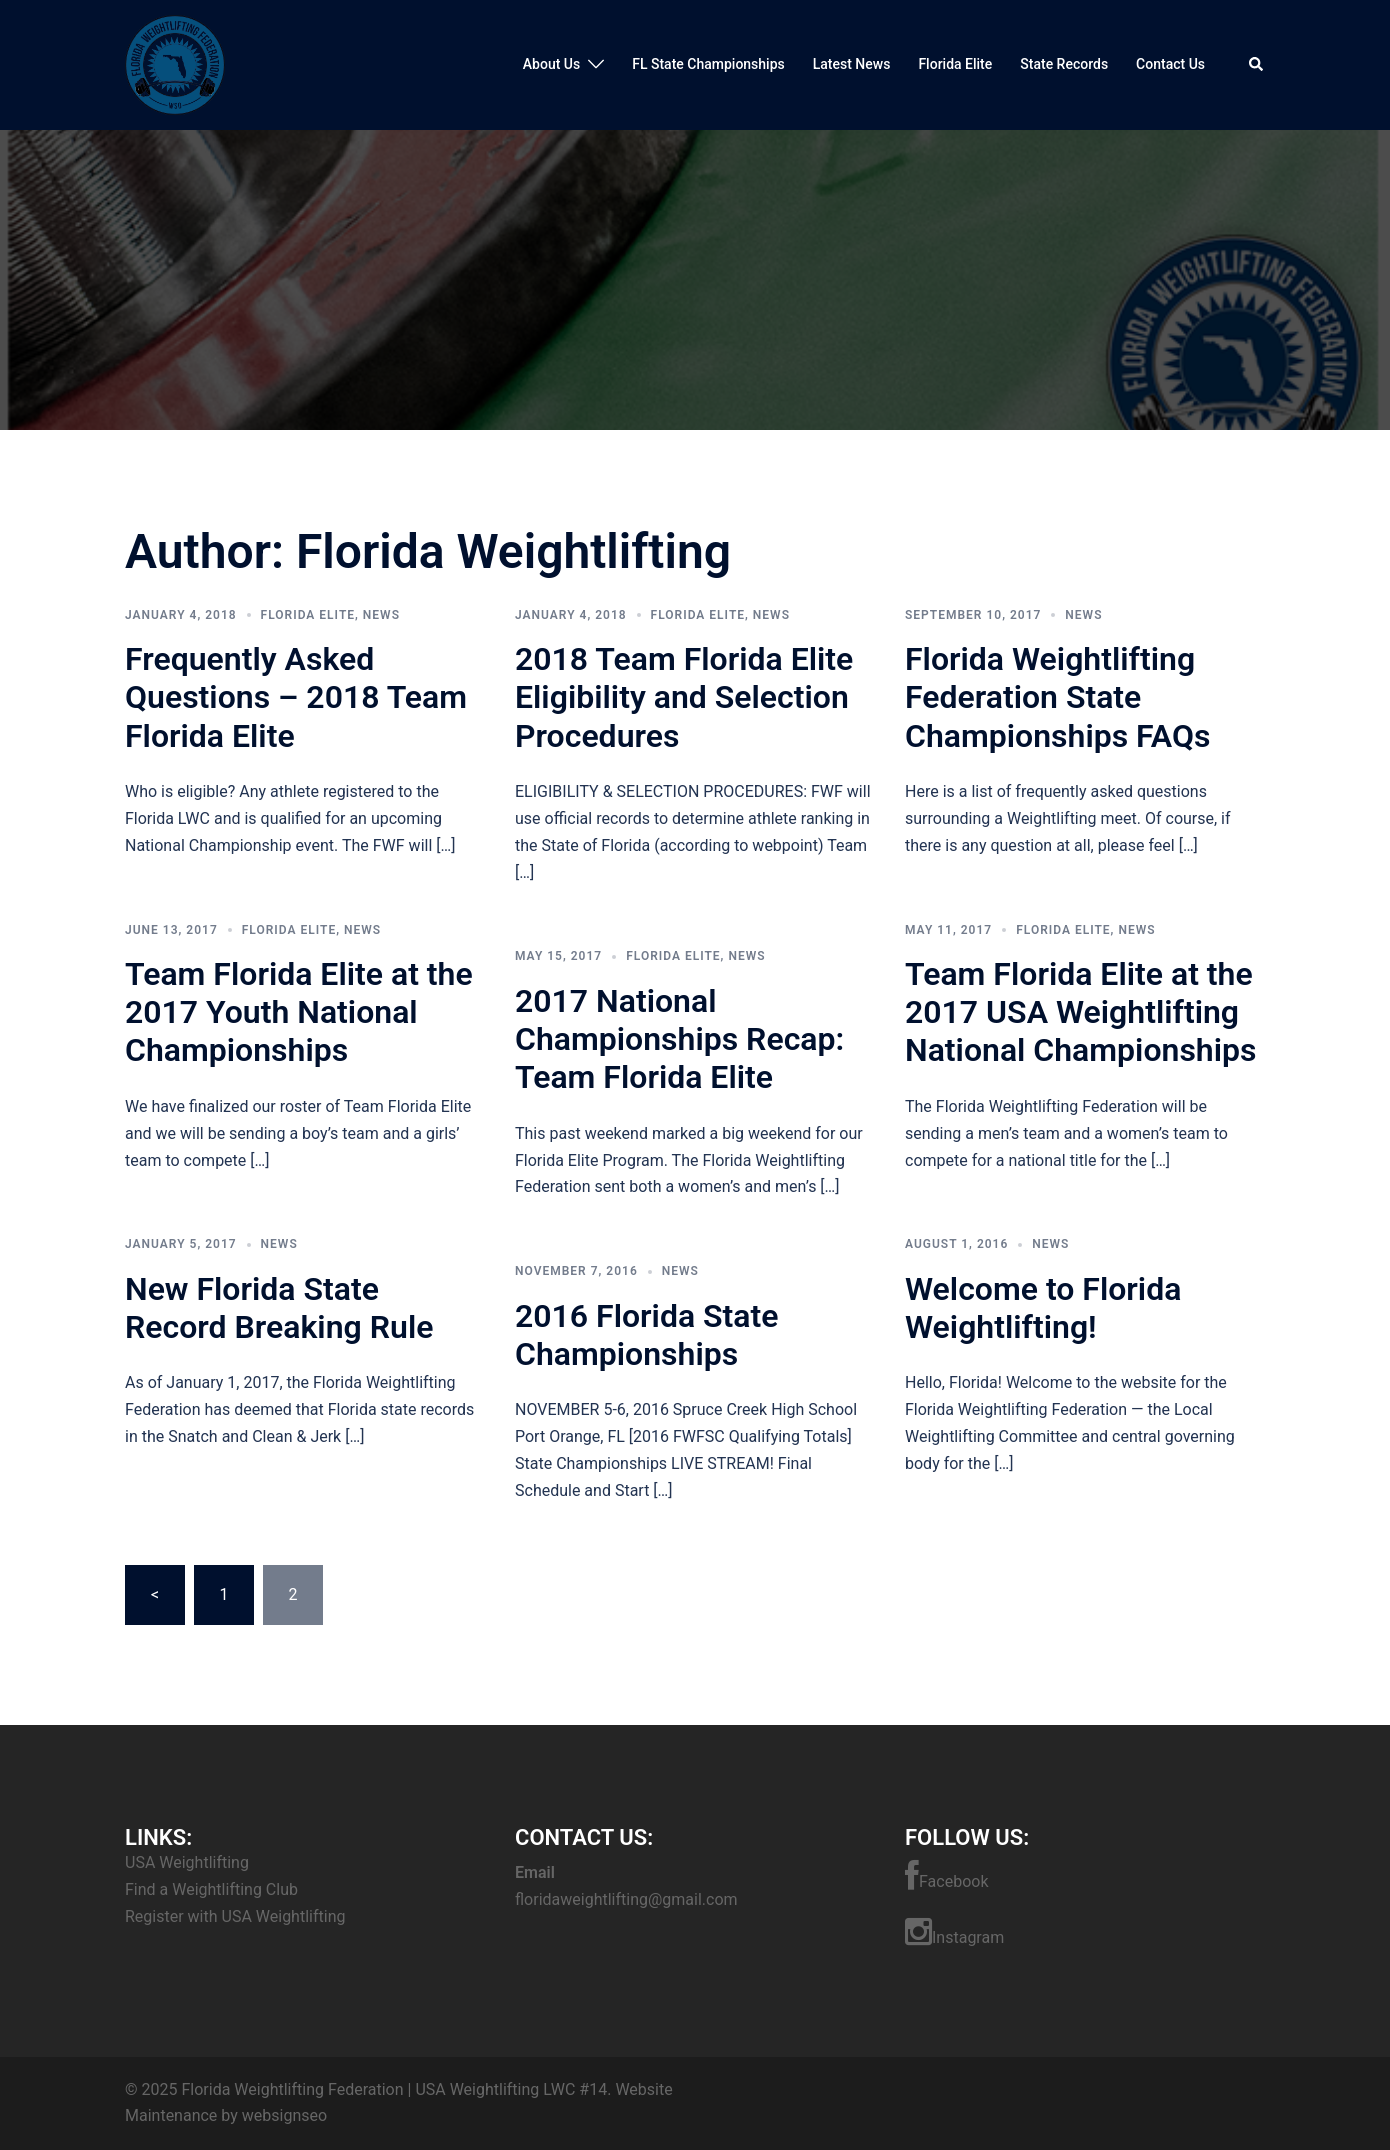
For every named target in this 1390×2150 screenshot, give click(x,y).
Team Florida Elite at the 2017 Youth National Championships (299, 1012)
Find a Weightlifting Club (211, 1889)
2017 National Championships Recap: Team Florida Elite (679, 1039)
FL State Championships (708, 64)
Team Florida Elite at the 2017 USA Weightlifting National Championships (1080, 1012)
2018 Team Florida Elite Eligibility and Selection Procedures (684, 697)
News (381, 615)
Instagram (954, 1932)
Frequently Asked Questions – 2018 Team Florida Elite (296, 697)
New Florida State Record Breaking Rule (279, 1308)
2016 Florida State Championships (647, 1335)
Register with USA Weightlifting (235, 1916)
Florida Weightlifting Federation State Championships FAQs (1057, 697)
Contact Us (1170, 64)
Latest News (852, 64)
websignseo (284, 2115)
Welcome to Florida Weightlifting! (1043, 1308)
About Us (551, 64)
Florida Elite (955, 64)
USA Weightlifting (187, 1862)
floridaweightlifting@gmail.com (626, 1899)
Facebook (946, 1876)
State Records (1064, 64)
